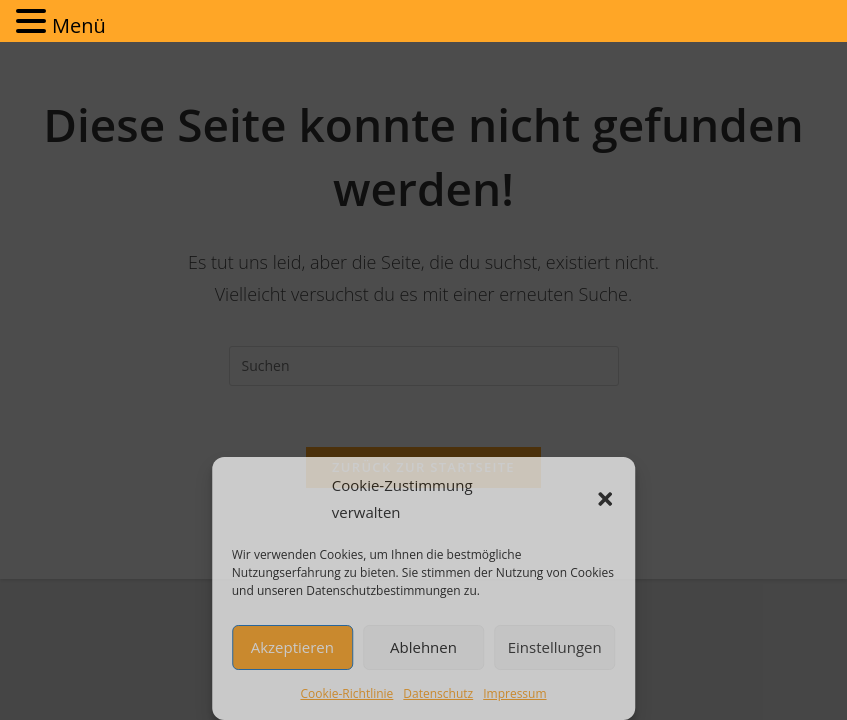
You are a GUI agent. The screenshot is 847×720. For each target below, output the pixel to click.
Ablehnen (423, 647)
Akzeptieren (292, 647)
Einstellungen (555, 647)
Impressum (514, 693)
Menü (79, 25)
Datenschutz (438, 693)
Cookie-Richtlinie (346, 693)
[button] (605, 499)
